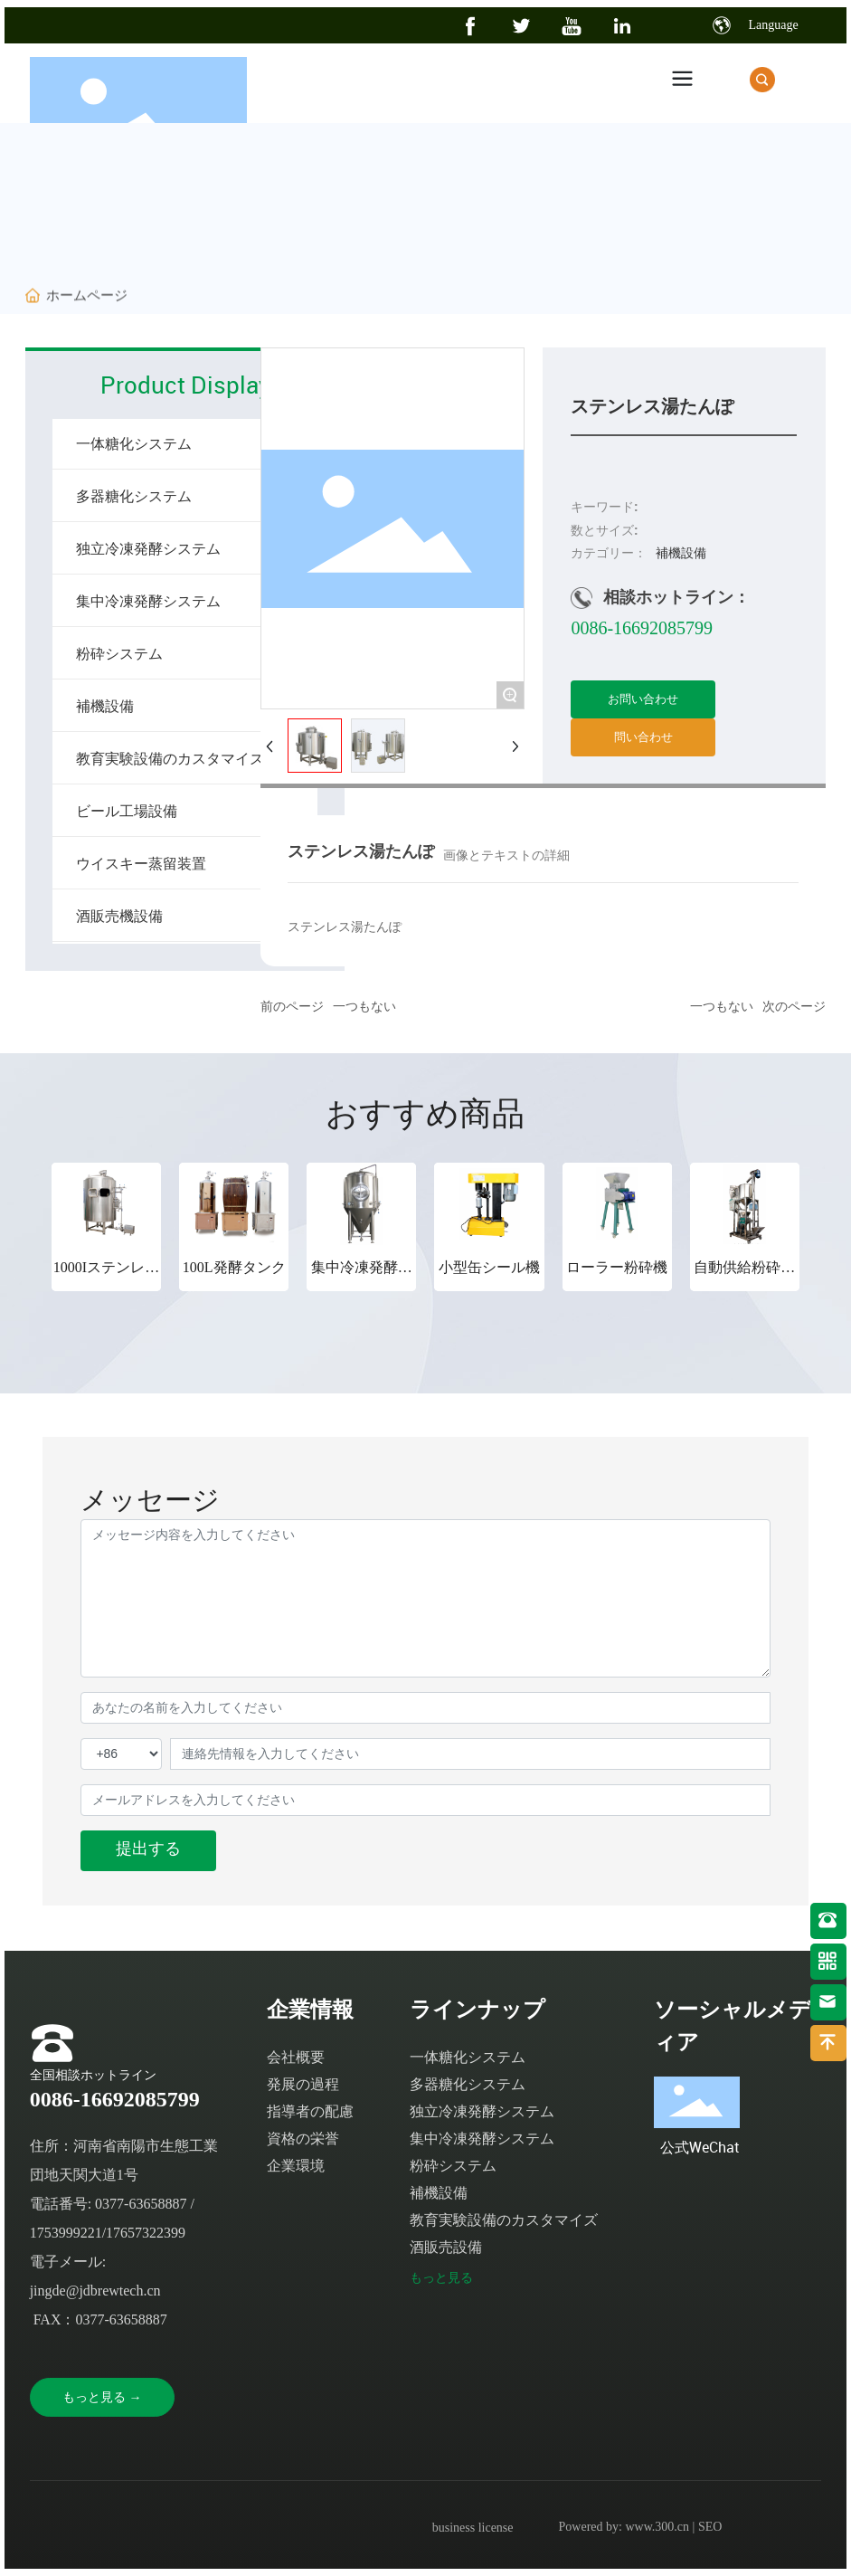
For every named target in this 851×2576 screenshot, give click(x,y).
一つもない (364, 1006)
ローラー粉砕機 (616, 1267)
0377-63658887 (140, 2203)
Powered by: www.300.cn (624, 2526)
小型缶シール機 (489, 1267)
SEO (710, 2526)
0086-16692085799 (642, 628)
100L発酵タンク (234, 1267)
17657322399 (145, 2232)
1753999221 (66, 2232)
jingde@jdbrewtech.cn (95, 2290)
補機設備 (681, 553)
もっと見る (441, 2278)
